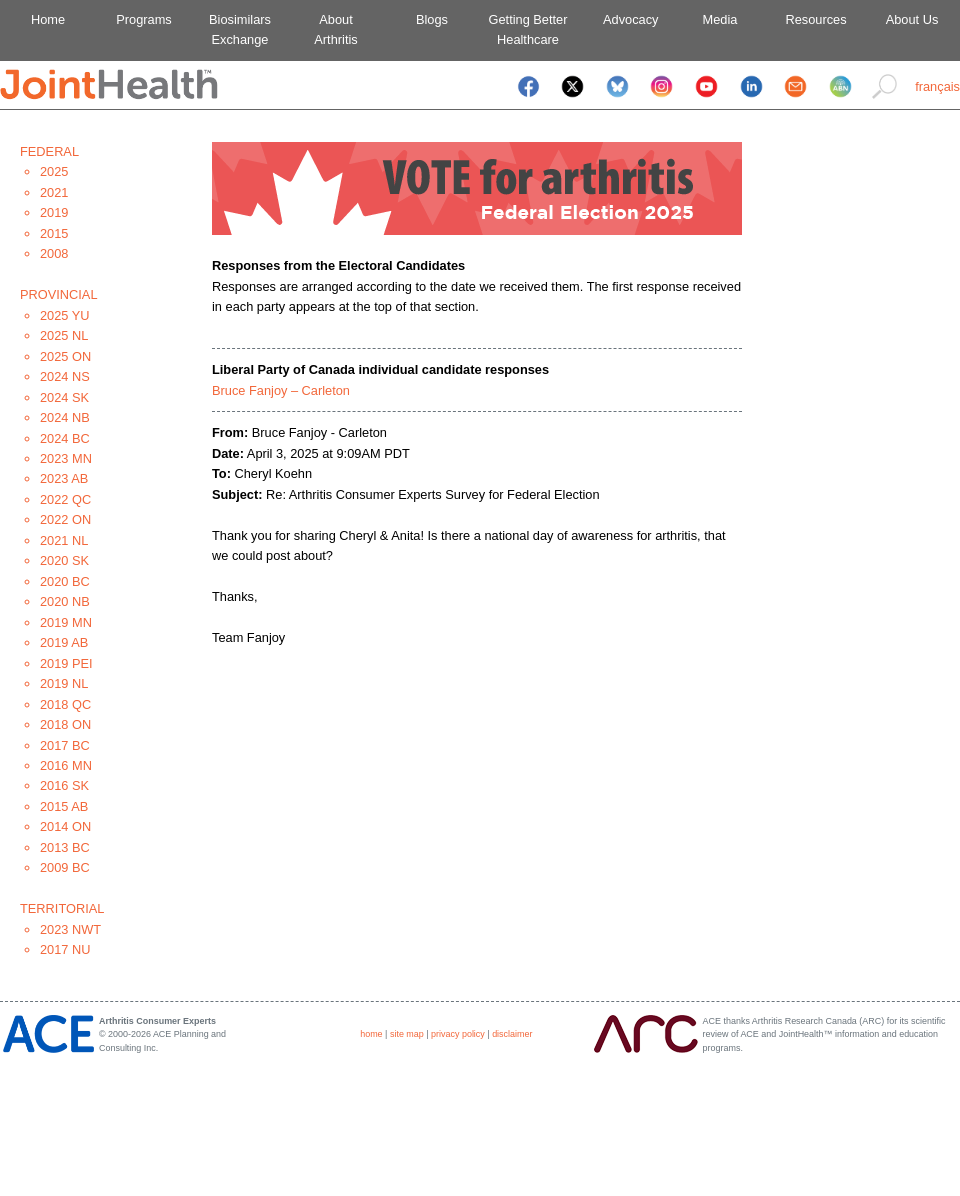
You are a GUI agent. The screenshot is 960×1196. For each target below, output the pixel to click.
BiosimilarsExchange (240, 29)
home (371, 1034)
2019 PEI (66, 663)
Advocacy (624, 19)
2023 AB (64, 478)
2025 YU (65, 315)
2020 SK (64, 560)
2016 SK (64, 785)
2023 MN (66, 458)
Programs (143, 19)
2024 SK (64, 397)
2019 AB (64, 642)
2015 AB (64, 806)
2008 (54, 253)
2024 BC (65, 438)
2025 (54, 171)
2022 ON (65, 519)
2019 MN (66, 622)
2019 (54, 212)
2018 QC (65, 704)
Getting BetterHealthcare (528, 29)
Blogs (432, 19)
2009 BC (65, 867)
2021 (54, 192)
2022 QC (65, 499)
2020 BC (65, 581)
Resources (815, 19)
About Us (912, 19)
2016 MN (66, 765)
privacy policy (458, 1034)
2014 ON (65, 826)
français (937, 86)
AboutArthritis (335, 29)
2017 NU (65, 949)
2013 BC (65, 847)
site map (407, 1034)
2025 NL (64, 335)
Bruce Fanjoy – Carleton (281, 390)
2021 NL (64, 540)
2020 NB (65, 601)
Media (720, 19)
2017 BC (65, 745)
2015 (54, 233)
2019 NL (64, 683)
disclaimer (512, 1034)
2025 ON (65, 356)
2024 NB (65, 417)
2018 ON (65, 724)
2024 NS (65, 376)
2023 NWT (70, 929)
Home (48, 19)
